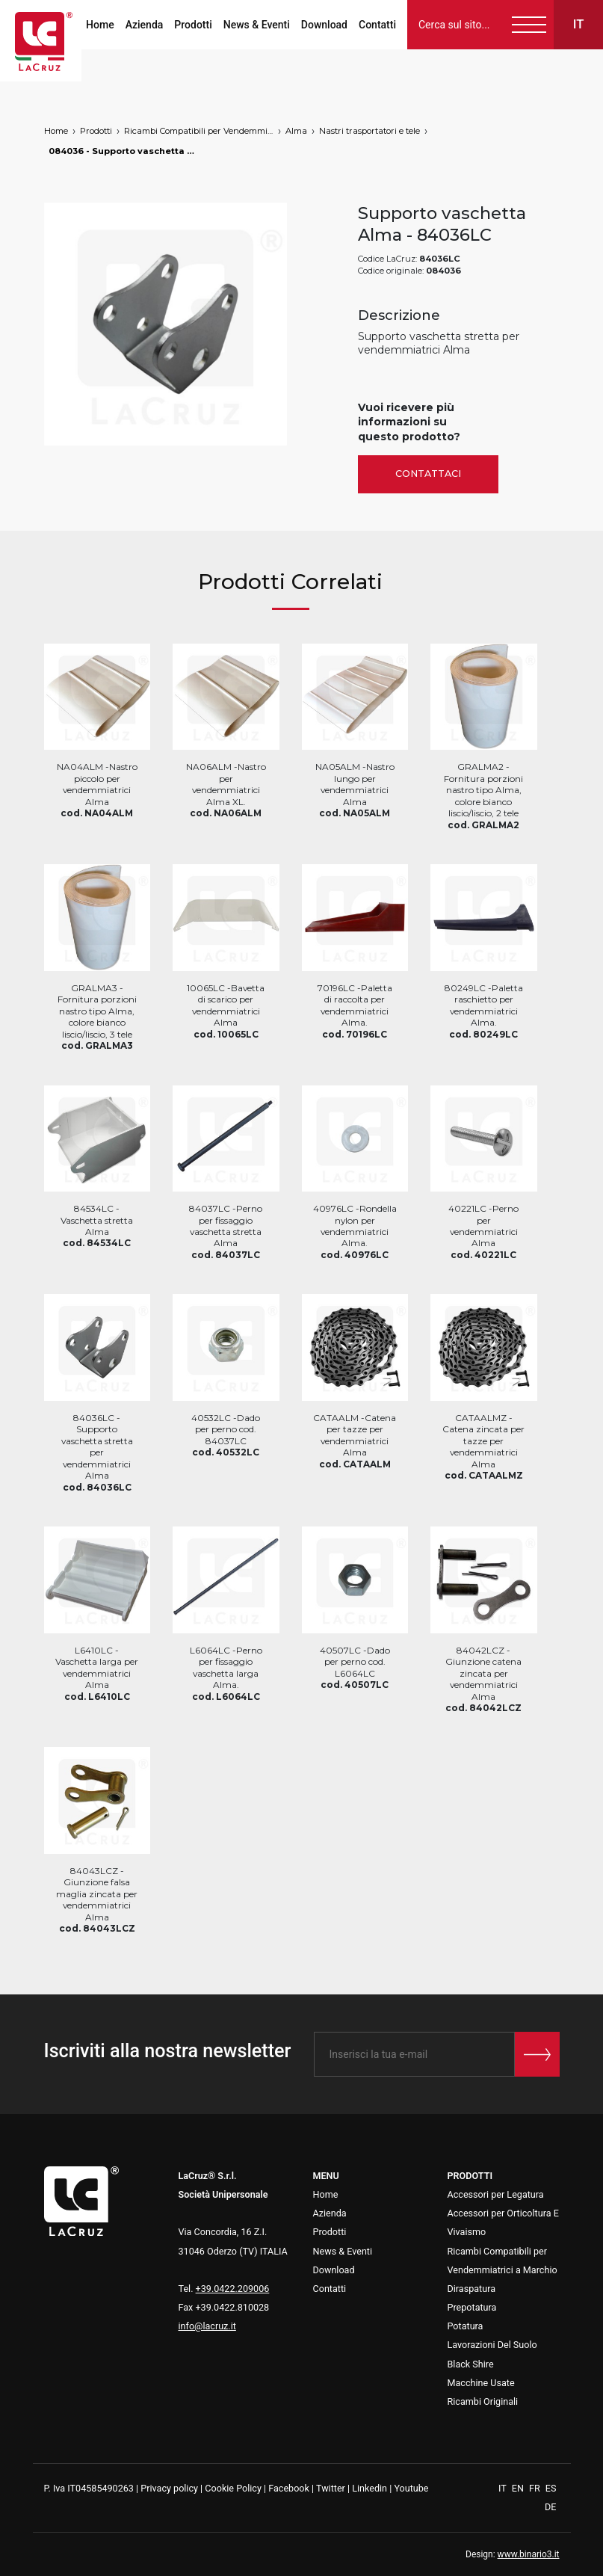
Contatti (377, 25)
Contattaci (428, 473)
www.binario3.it (529, 2554)
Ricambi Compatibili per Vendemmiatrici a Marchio (198, 131)
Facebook (288, 2488)
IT (503, 2488)
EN (519, 2488)
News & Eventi (256, 25)
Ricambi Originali (483, 2401)
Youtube (411, 2488)
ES (551, 2488)
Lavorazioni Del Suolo (492, 2344)
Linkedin (369, 2488)
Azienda (145, 25)
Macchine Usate (481, 2382)
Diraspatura (472, 2288)
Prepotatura (472, 2307)
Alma (296, 131)
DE (550, 2506)
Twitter (330, 2488)
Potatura (465, 2326)
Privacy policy (169, 2488)
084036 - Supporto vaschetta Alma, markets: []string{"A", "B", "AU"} (123, 151)
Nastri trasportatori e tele (369, 131)
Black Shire (471, 2364)
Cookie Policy (233, 2488)
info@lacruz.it (207, 2326)
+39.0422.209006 (233, 2288)
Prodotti (192, 25)
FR (535, 2488)
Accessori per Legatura (496, 2194)
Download (324, 25)
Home (100, 25)
